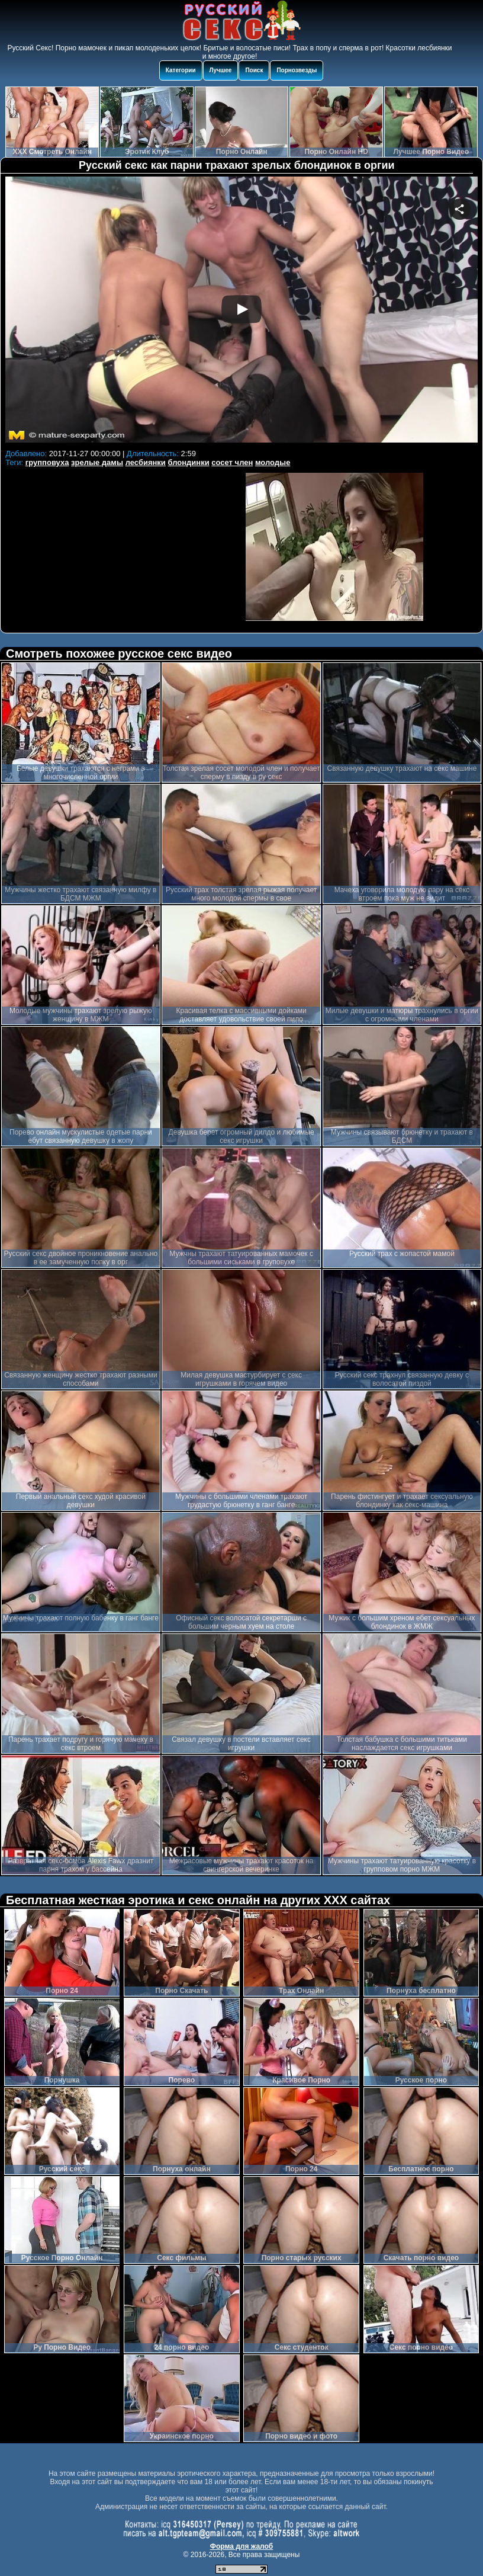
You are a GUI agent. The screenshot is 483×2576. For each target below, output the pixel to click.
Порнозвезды (296, 70)
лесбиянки (145, 462)
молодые (273, 462)
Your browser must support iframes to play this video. (241, 311)
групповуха (47, 462)
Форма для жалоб (241, 2546)
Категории (181, 70)
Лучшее (221, 70)
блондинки (189, 462)
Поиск (254, 70)
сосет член (232, 462)
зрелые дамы (97, 462)
